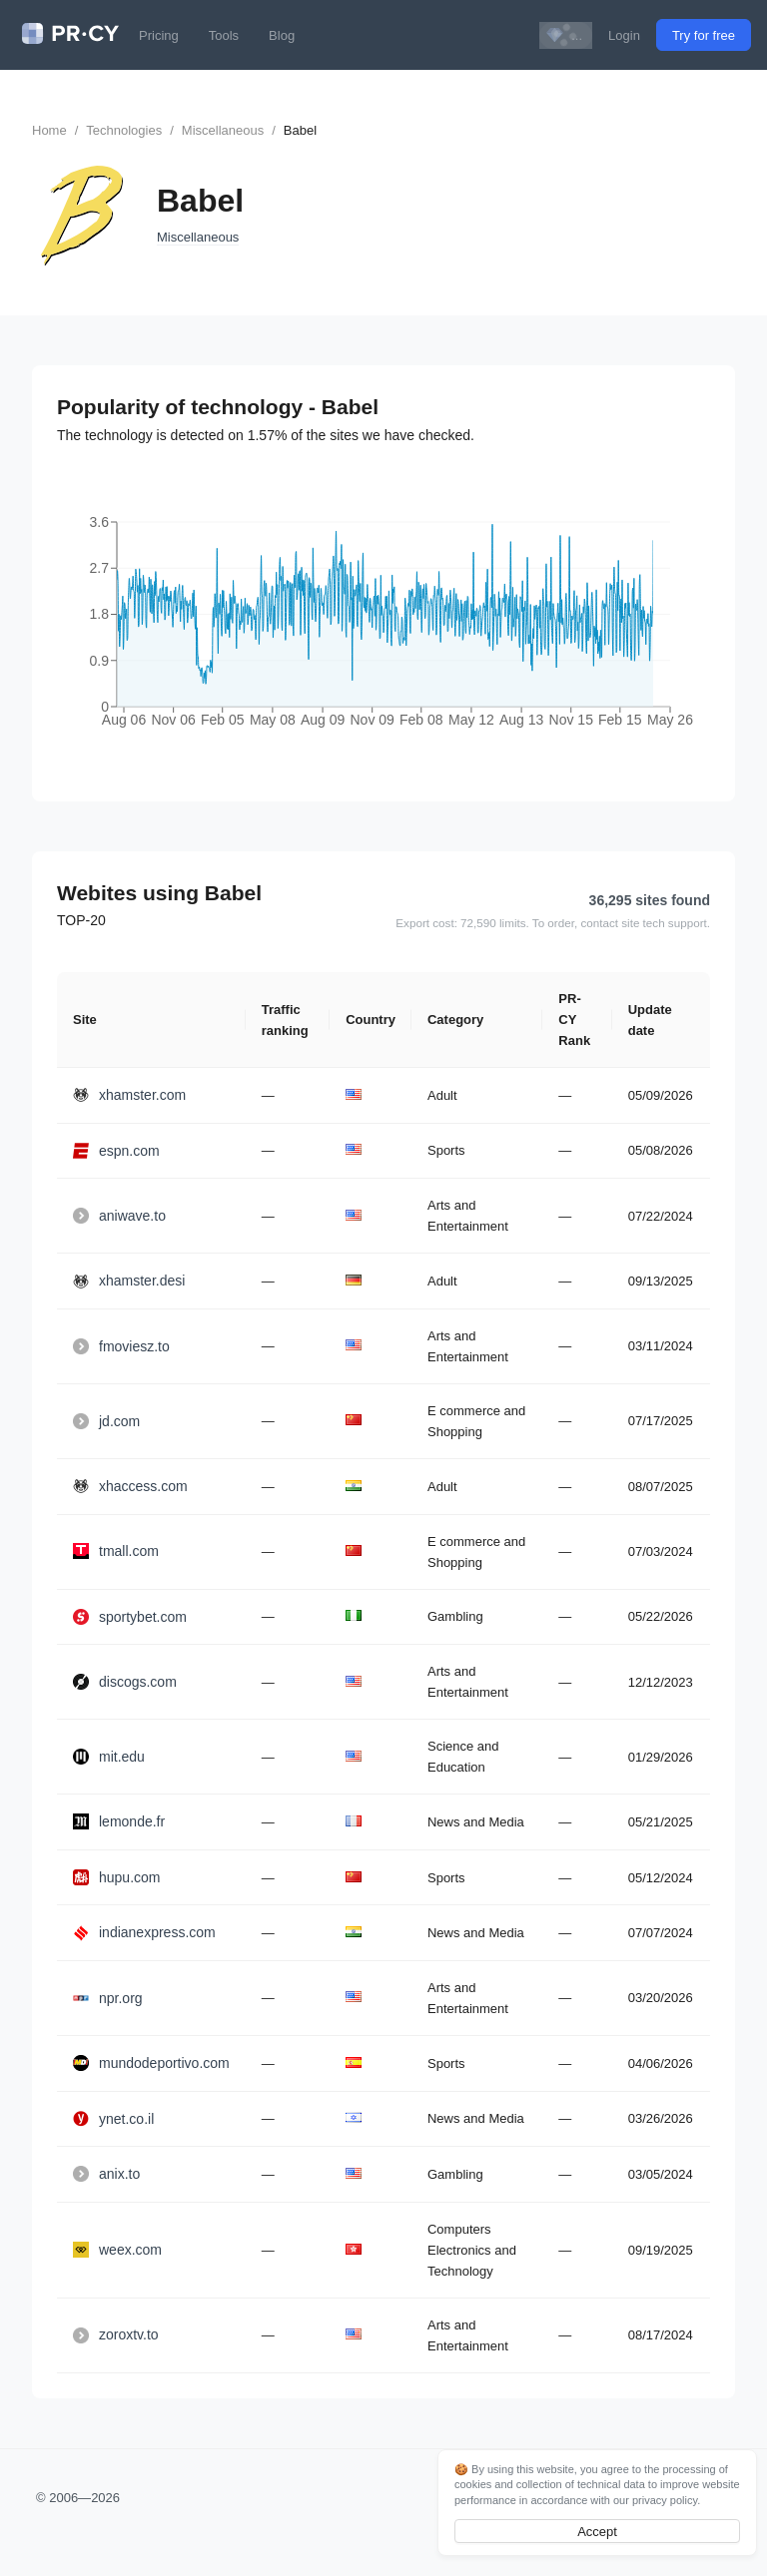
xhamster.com (129, 1095)
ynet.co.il (113, 2119)
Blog (282, 35)
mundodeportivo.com (151, 2063)
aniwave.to (119, 1216)
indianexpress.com (144, 1932)
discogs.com (125, 1682)
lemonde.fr (119, 1821)
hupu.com (116, 1877)
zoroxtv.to (116, 2334)
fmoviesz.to (121, 1346)
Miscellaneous (223, 130)
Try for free (703, 35)
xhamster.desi (129, 1280)
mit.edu (109, 1757)
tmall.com (116, 1551)
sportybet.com (130, 1617)
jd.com (106, 1421)
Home (49, 130)
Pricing (159, 35)
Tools (224, 35)
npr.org (108, 1998)
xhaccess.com (130, 1486)
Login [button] (624, 35)
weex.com (117, 2250)
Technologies (124, 130)
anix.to (106, 2174)
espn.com (116, 1151)
